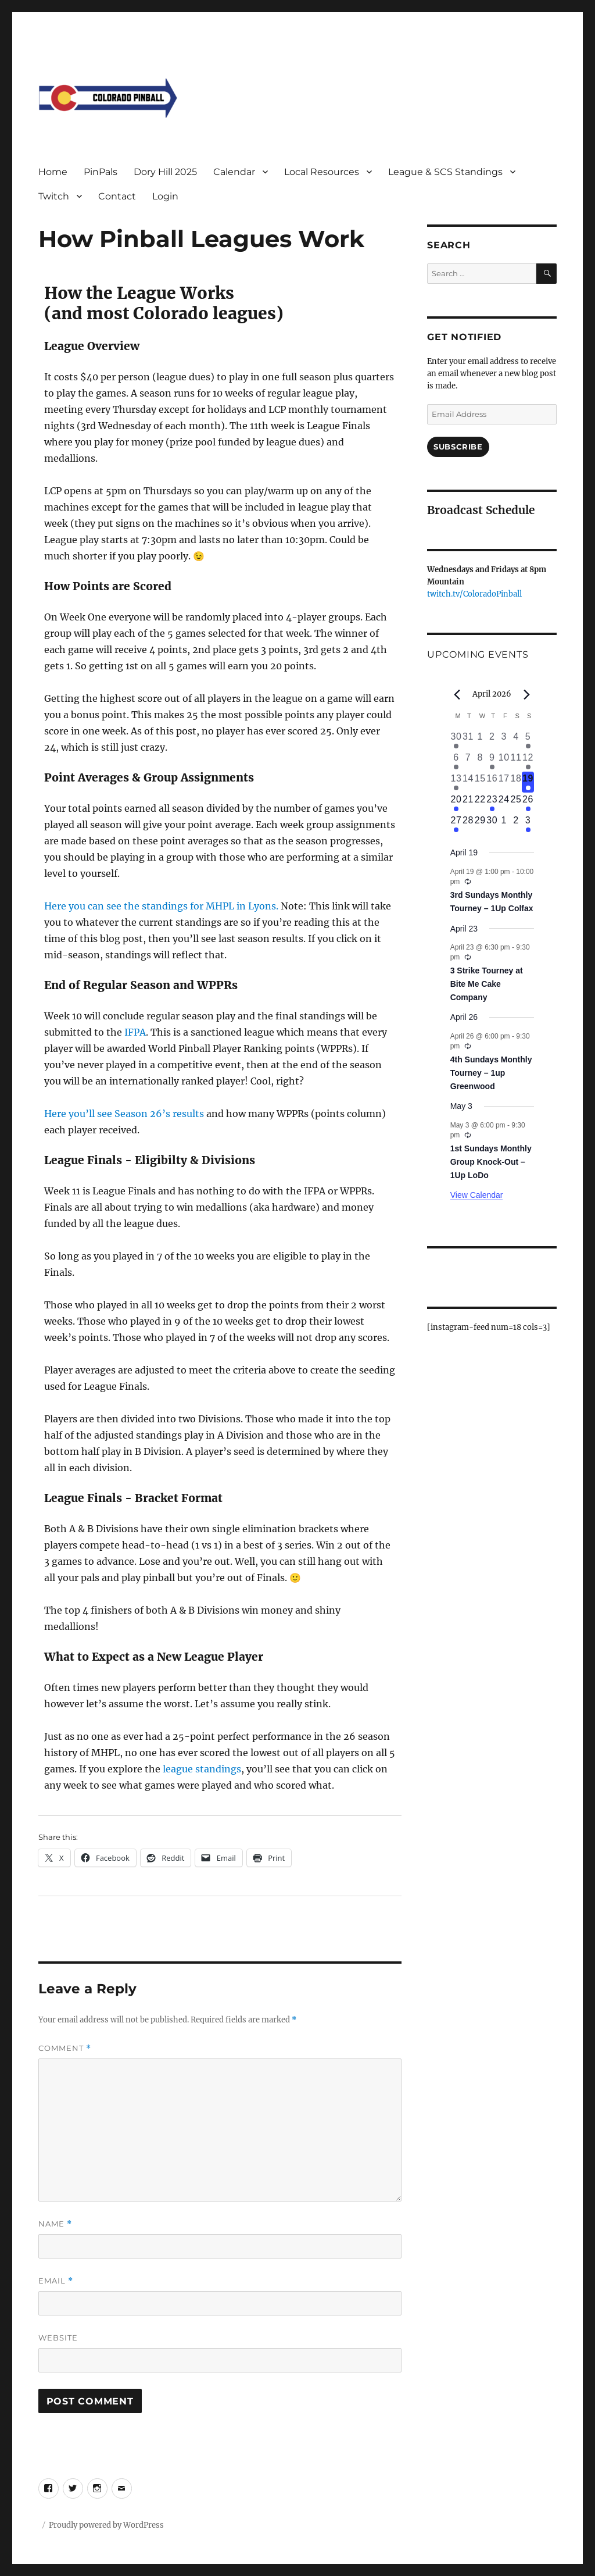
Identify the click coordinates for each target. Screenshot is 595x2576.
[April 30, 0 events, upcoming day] (492, 824)
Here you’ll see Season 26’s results (124, 1113)
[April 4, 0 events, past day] (516, 740)
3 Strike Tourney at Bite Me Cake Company (486, 983)
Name (55, 2224)
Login (165, 196)
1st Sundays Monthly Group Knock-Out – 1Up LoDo (491, 1161)
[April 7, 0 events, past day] (468, 761)
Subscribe (457, 446)
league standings (202, 1769)
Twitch (53, 196)
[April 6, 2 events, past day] (456, 761)
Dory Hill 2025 (165, 171)
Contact (117, 196)
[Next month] (527, 695)
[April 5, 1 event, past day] (528, 740)
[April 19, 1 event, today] (528, 782)
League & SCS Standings (445, 171)
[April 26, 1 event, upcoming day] (528, 803)
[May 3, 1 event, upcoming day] (528, 824)
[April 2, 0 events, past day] (492, 740)
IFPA (135, 1032)
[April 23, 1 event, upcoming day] (492, 803)
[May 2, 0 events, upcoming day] (516, 824)
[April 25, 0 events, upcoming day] (516, 803)
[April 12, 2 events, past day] (528, 761)
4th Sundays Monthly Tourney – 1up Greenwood (491, 1072)
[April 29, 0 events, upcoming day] (480, 824)
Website (58, 2337)
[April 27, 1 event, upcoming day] (456, 824)
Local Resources (321, 171)
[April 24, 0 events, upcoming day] (504, 803)
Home (52, 171)
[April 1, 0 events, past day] (480, 740)
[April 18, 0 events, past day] (516, 782)
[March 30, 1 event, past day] (456, 740)
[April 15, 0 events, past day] (480, 782)
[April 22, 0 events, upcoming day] (480, 803)
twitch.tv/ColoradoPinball (474, 594)
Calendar (234, 171)
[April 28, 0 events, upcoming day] (468, 824)
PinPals (100, 171)
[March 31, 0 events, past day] (468, 740)
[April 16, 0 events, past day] (492, 782)
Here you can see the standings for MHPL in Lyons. (161, 906)
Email (55, 2281)
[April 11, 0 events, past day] (516, 761)
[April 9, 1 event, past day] (492, 761)
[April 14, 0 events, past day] (468, 782)
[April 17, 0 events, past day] (504, 782)
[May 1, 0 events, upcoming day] (504, 824)
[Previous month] (457, 695)
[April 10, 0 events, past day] (504, 761)
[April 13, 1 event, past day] (456, 782)
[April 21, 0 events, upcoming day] (468, 803)
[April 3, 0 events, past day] (504, 740)
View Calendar (476, 1195)
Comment (64, 2048)
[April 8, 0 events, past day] (480, 761)
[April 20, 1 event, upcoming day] (456, 803)
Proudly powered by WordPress (106, 2525)
